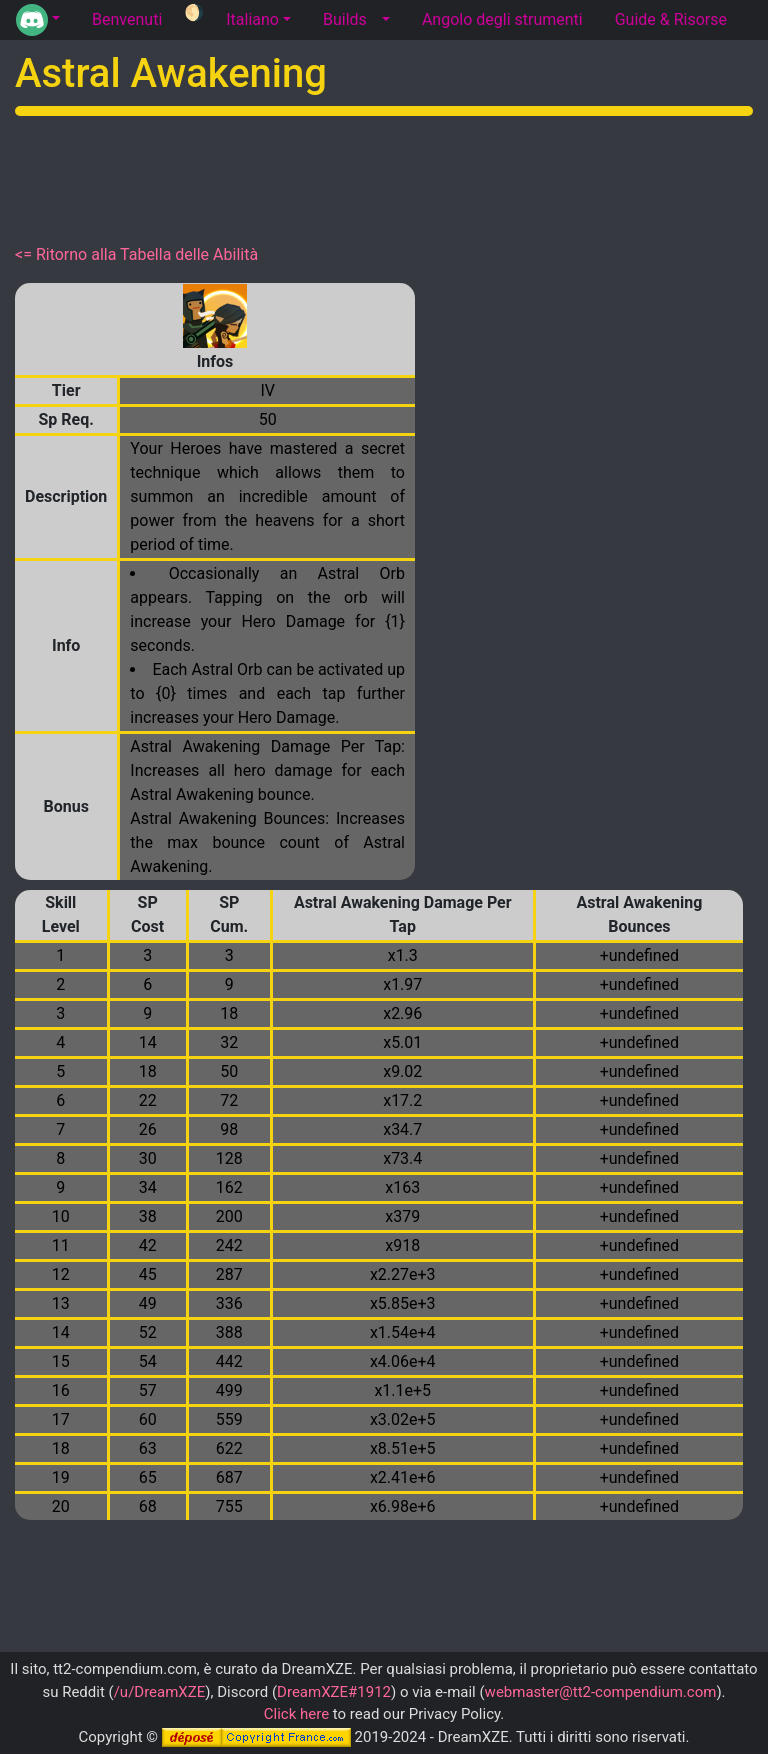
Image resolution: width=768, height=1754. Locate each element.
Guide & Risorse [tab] (671, 19)
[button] (38, 20)
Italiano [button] (252, 19)
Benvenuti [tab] (127, 19)
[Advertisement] (384, 176)
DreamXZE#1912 (334, 1692)
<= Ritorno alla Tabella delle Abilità (136, 254)
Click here (296, 1714)
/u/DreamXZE (160, 1692)
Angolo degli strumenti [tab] (502, 19)
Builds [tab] (345, 19)
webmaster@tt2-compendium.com (601, 1692)
